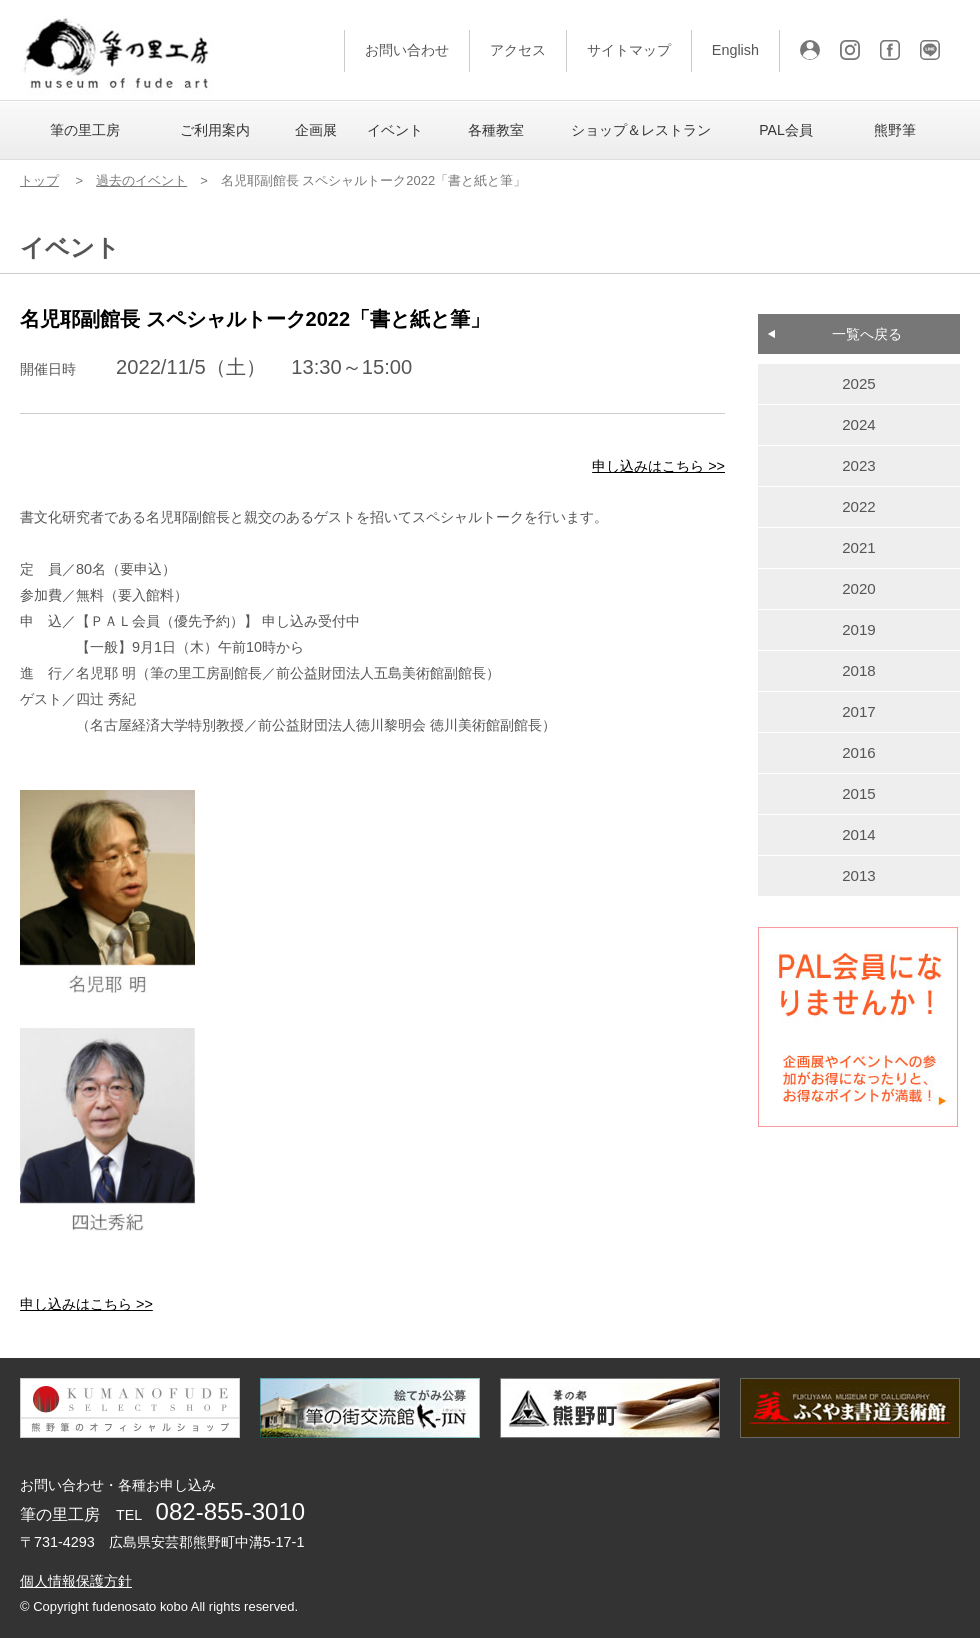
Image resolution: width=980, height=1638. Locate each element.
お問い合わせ (407, 50)
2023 (859, 465)
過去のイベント (141, 180)
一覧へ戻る (867, 334)
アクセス (518, 50)
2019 (859, 629)
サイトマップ (629, 50)
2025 (859, 383)
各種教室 (496, 130)
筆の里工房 (85, 130)
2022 (859, 506)
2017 (859, 711)
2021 (859, 547)
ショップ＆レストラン (641, 130)
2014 (859, 834)
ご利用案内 (215, 130)
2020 (859, 588)
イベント (395, 130)
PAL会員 (785, 130)
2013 (859, 875)
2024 (859, 424)
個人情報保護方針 (76, 1581)
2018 (859, 670)
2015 (859, 793)
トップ (39, 180)
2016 (859, 752)
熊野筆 (895, 130)
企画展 (316, 130)
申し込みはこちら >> (658, 466)
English (735, 50)
